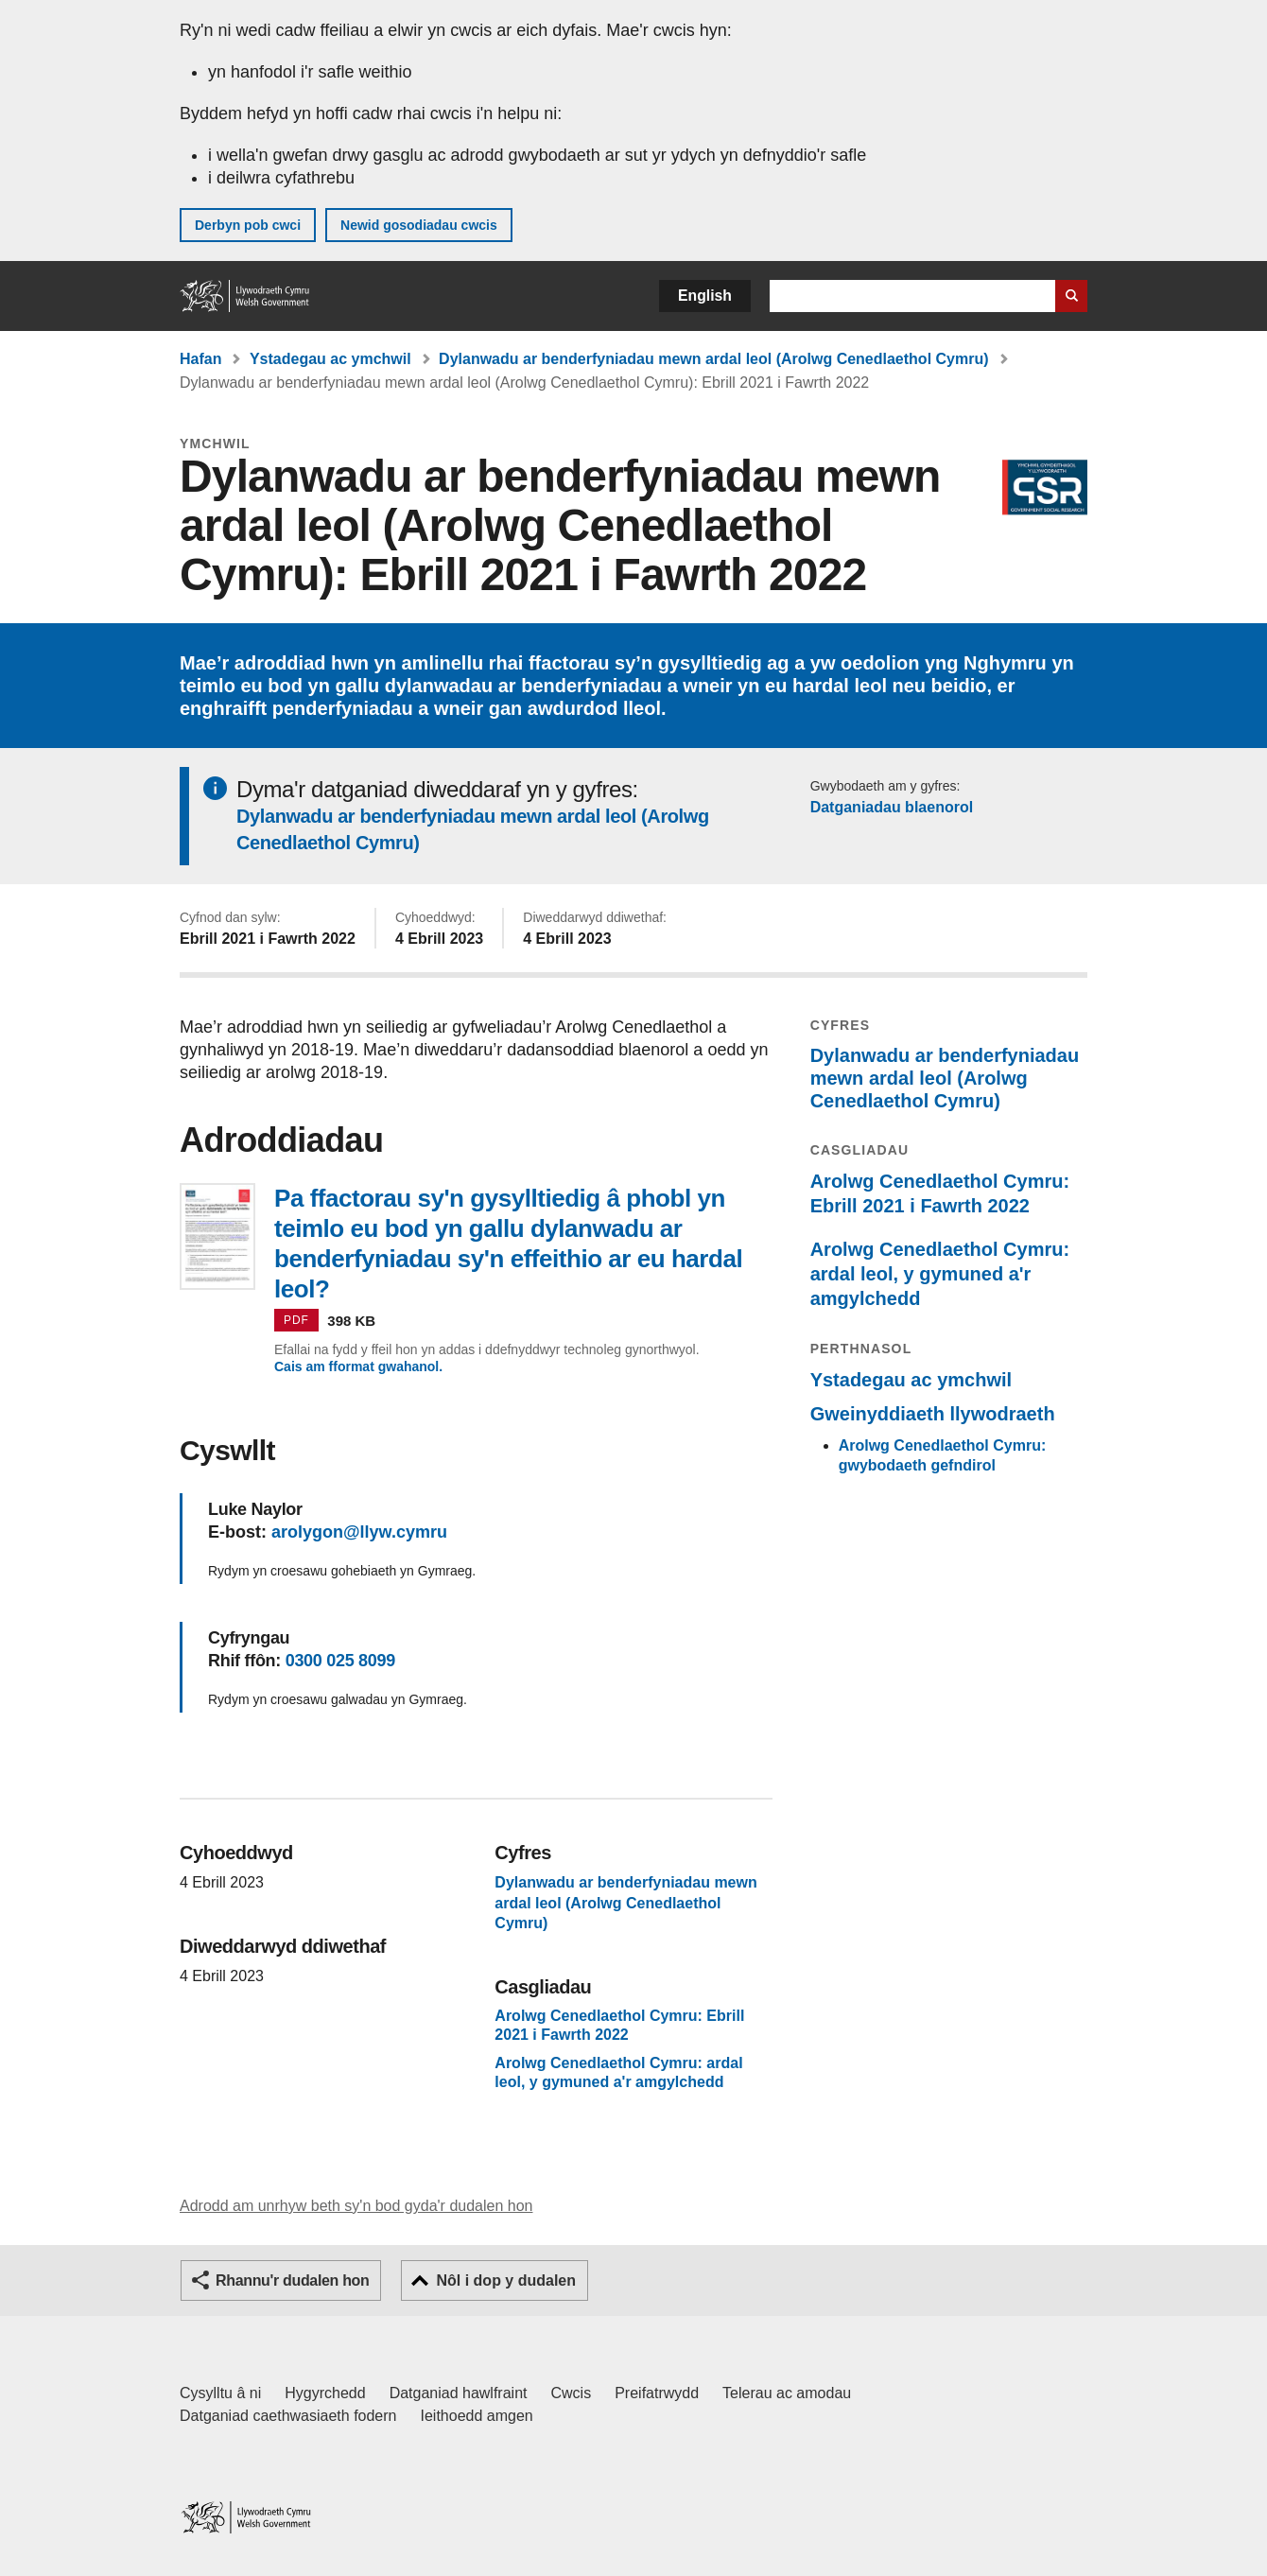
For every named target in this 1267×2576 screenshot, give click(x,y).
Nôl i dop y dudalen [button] (506, 2280)
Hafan (200, 359)
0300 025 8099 (340, 1660)
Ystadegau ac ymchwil (330, 359)
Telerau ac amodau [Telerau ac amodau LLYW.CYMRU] (786, 2393)
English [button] (705, 295)
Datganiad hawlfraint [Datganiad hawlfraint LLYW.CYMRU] (459, 2393)
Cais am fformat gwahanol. (358, 1366)
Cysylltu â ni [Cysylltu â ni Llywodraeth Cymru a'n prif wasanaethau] (220, 2393)
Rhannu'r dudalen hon (292, 2280)
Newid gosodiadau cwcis (418, 225)
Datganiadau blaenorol (891, 807)
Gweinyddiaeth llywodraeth (932, 1413)
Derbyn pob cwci (248, 225)
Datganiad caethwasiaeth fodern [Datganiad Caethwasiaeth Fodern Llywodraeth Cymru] (288, 2416)
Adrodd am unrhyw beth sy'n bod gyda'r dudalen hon (356, 2206)
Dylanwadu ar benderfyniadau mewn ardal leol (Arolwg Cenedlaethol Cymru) (713, 359)
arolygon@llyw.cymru (359, 1532)
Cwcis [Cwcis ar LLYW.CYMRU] (571, 2393)
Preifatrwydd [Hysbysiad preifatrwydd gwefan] (657, 2393)
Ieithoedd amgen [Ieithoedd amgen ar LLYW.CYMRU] (477, 2416)
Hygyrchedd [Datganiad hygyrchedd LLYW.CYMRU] (325, 2393)
